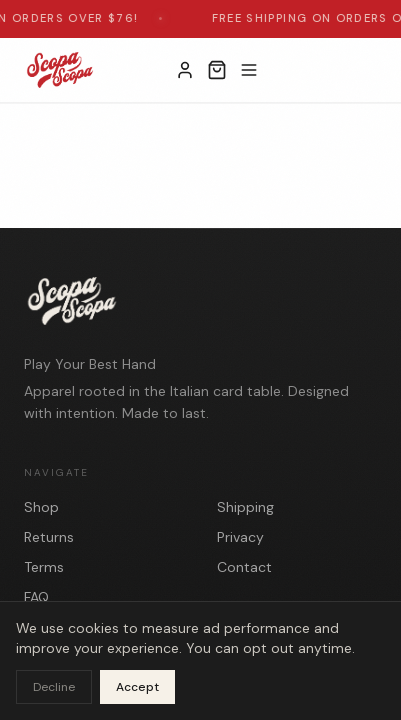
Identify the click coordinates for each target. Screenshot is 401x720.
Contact (244, 567)
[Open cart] (217, 70)
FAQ (36, 597)
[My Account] (185, 70)
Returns (49, 537)
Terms (44, 567)
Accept (137, 687)
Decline (54, 687)
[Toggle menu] (249, 70)
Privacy (240, 537)
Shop (41, 507)
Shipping (245, 507)
